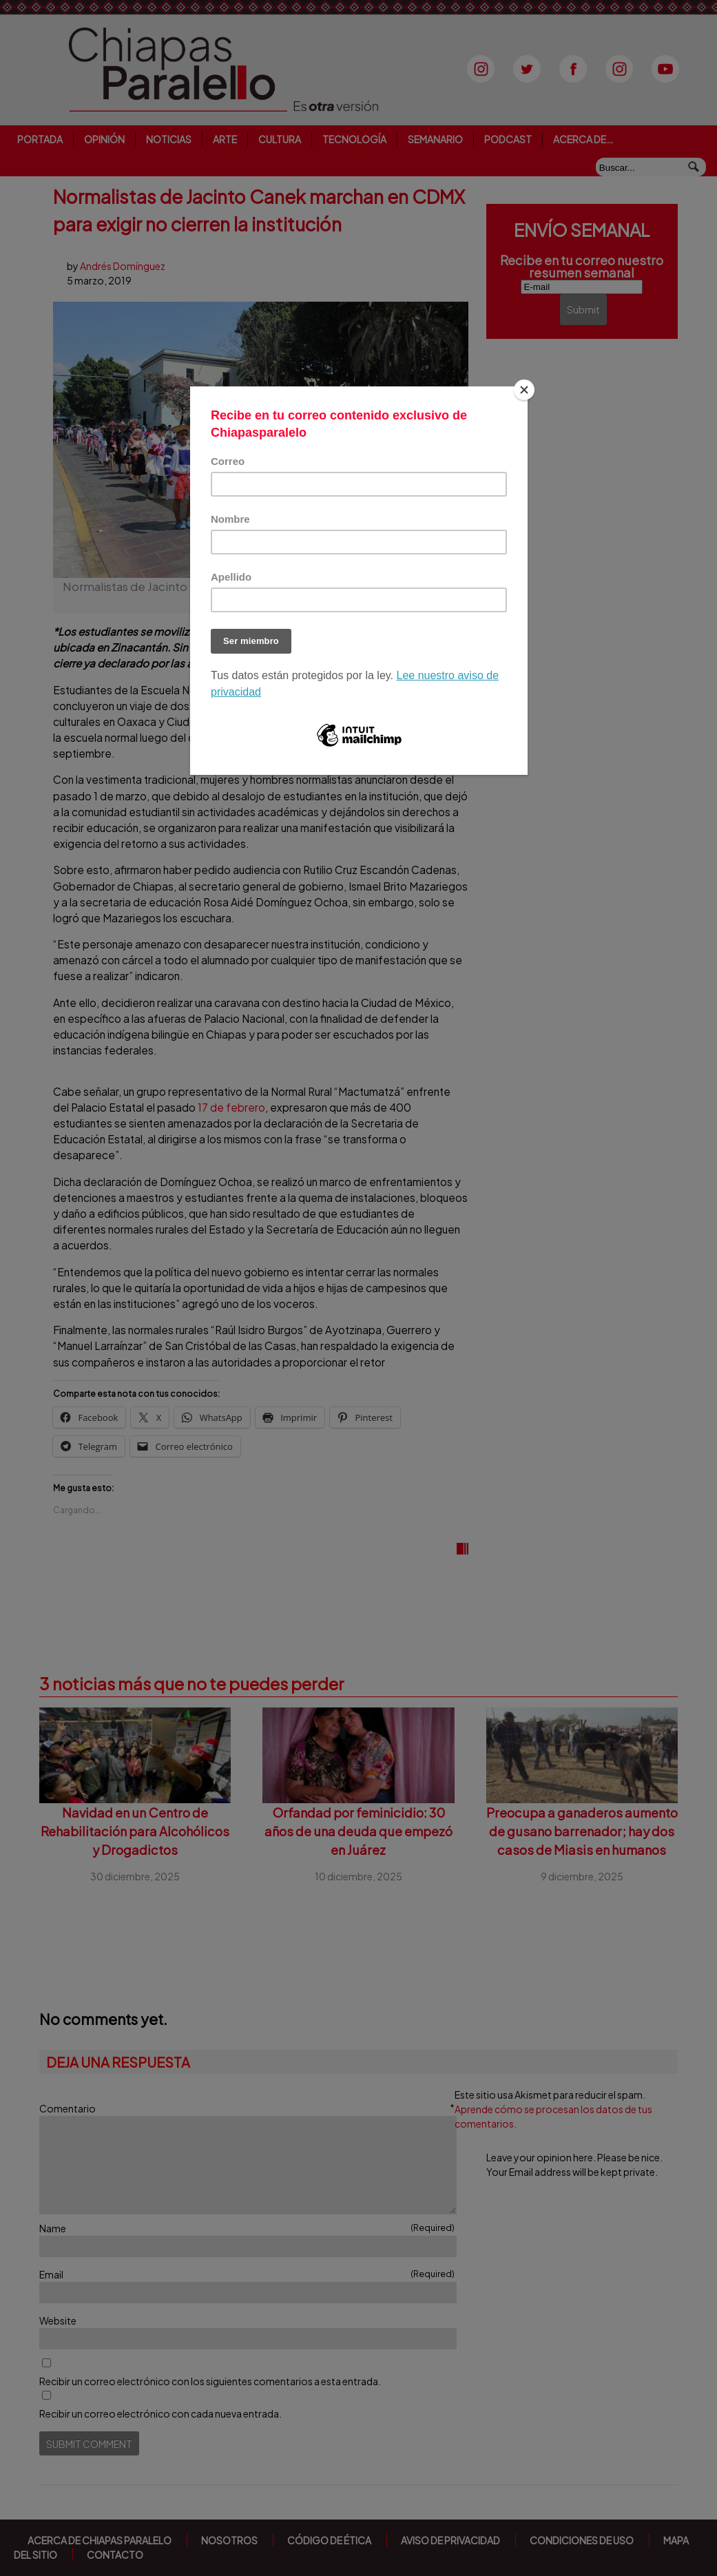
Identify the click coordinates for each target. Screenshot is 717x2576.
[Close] (524, 390)
